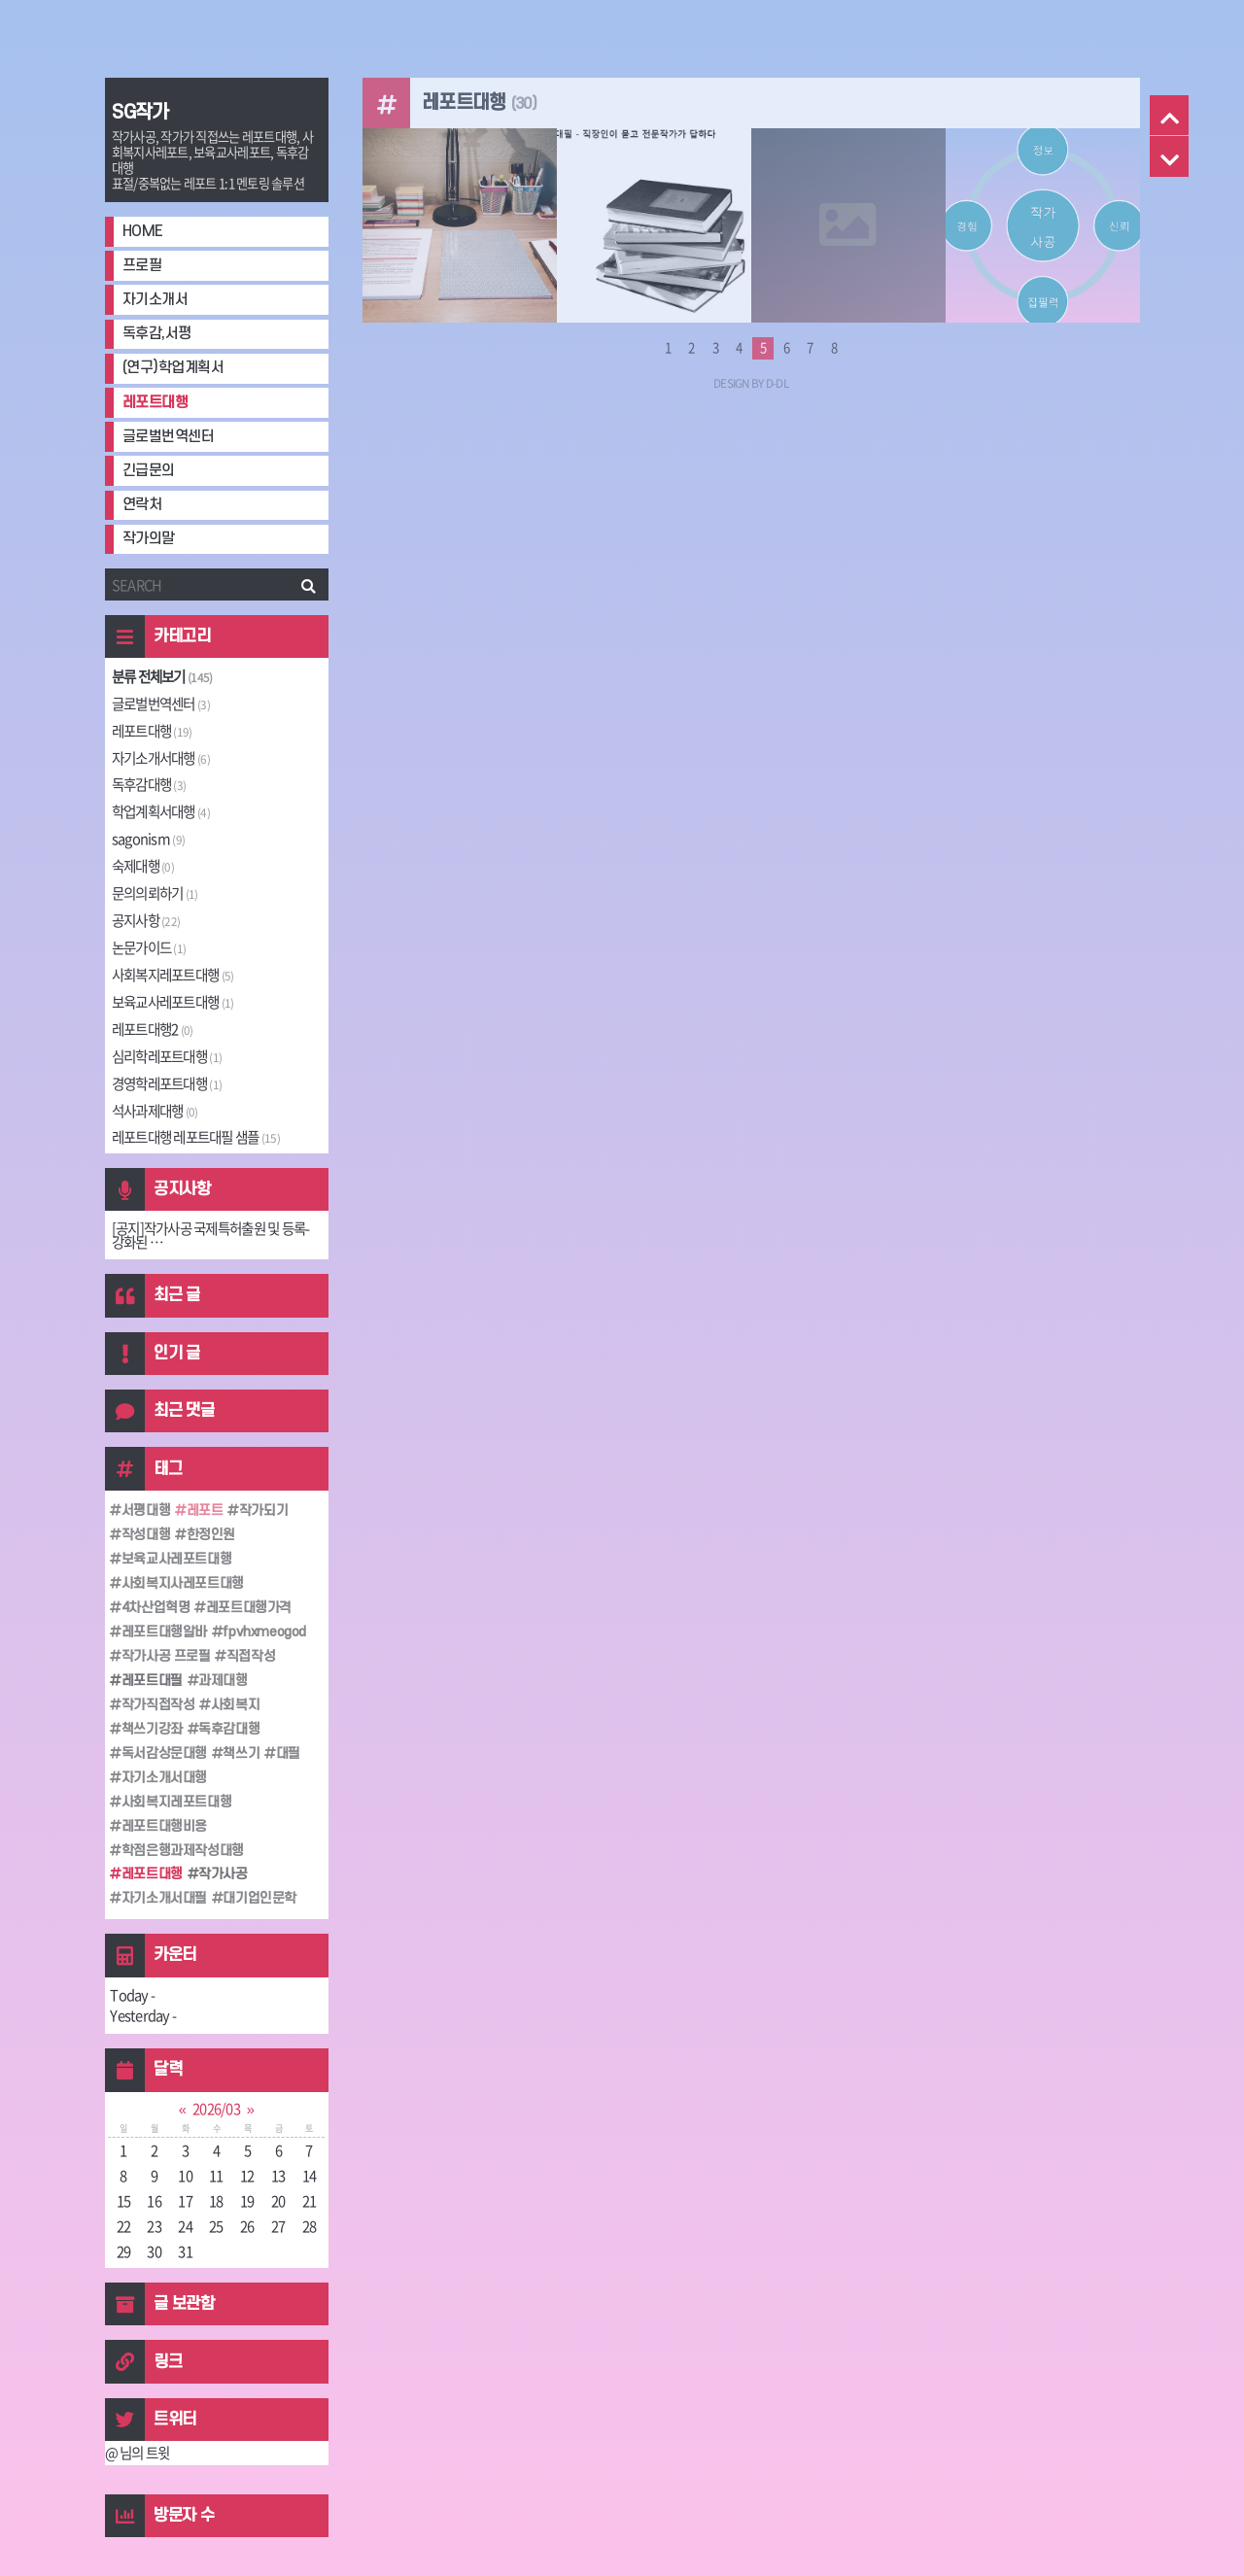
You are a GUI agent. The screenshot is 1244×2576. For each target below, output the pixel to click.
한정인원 (209, 1535)
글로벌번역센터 (168, 437)
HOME (142, 231)
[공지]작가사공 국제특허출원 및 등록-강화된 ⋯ (211, 1236)
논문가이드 (149, 947)
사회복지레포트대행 (172, 974)
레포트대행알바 (162, 1632)
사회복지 (234, 1705)
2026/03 (216, 2108)
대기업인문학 (258, 1898)
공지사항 (146, 920)
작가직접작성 (156, 1705)
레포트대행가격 (248, 1607)
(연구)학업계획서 (173, 368)
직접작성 (249, 1656)
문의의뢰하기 (155, 893)
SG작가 (140, 112)
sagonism (148, 838)
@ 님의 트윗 (137, 2452)
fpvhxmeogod (263, 1632)
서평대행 (144, 1510)
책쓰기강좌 (150, 1729)
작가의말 (148, 539)
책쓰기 (239, 1753)
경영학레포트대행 (167, 1083)
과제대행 (221, 1680)
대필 (286, 1753)
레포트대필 (150, 1680)
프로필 (142, 266)
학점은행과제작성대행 (180, 1850)
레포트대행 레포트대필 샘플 (196, 1137)
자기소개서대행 (161, 758)
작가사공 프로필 (164, 1656)
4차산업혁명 (154, 1607)
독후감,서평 (156, 334)
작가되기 (262, 1510)
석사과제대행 (155, 1110)
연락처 (142, 505)
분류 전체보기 (162, 676)
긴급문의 (148, 471)
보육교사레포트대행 (172, 1002)
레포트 (203, 1510)
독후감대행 (149, 784)
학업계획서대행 (161, 811)
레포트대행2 (152, 1029)
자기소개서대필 (162, 1898)
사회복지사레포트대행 (180, 1583)
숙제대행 (143, 865)
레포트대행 (155, 403)
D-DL (777, 383)
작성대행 (144, 1535)
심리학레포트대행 (167, 1056)
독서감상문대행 (162, 1753)
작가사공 (221, 1874)
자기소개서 (155, 300)
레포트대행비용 (162, 1826)
